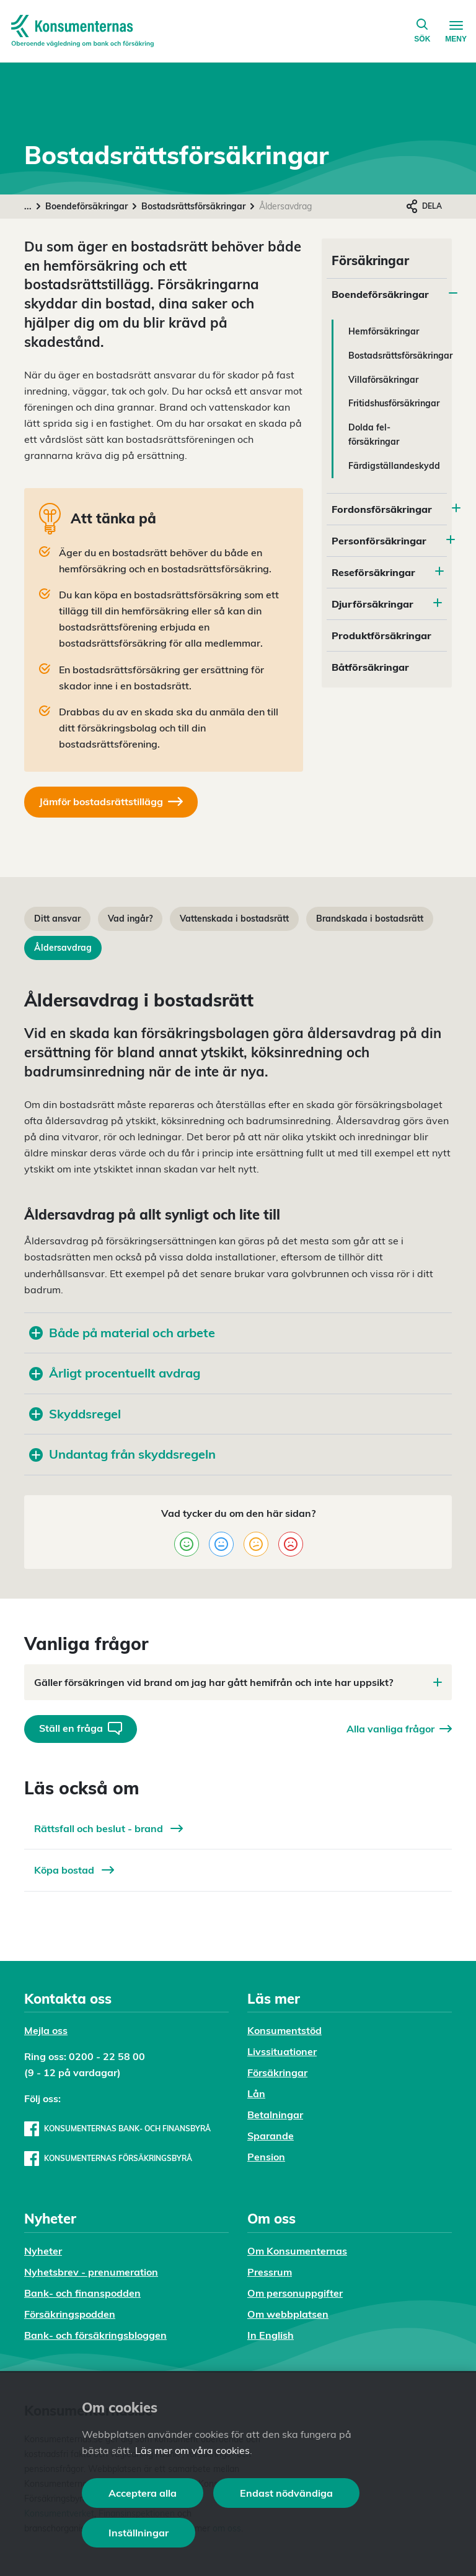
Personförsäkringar (379, 541)
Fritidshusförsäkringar (393, 403)
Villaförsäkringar (383, 379)
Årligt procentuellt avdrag (114, 1373)
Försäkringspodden (69, 2314)
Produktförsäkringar (381, 635)
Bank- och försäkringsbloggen (95, 2335)
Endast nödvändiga (286, 2493)
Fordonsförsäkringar (382, 509)
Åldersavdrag (63, 947)
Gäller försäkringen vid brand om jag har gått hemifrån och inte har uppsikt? (238, 1682)
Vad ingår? (130, 918)
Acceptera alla (142, 2493)
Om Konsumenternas (297, 2251)
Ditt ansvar (57, 918)
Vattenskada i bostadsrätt (234, 918)
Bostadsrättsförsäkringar (193, 206)
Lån (256, 2093)
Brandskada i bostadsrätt (369, 918)
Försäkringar (277, 2072)
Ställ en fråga (80, 1728)
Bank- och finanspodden (82, 2293)
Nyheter (43, 2251)
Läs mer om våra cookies (192, 2450)
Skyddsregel (75, 1413)
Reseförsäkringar (373, 572)
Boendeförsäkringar (86, 206)
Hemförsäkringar (383, 331)
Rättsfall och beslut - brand (108, 1828)
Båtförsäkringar (370, 667)
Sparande (270, 2135)
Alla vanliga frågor (399, 1728)
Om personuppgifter (295, 2293)
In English (270, 2335)
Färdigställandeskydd (394, 465)
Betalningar (275, 2114)
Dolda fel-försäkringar (373, 434)
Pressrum (269, 2272)
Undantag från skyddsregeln (122, 1454)
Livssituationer (282, 2051)
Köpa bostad (74, 1870)
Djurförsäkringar (372, 604)
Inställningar (138, 2532)
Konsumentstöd (284, 2030)
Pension (266, 2156)
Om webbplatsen (287, 2314)
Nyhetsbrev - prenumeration (91, 2272)
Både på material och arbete (122, 1332)
